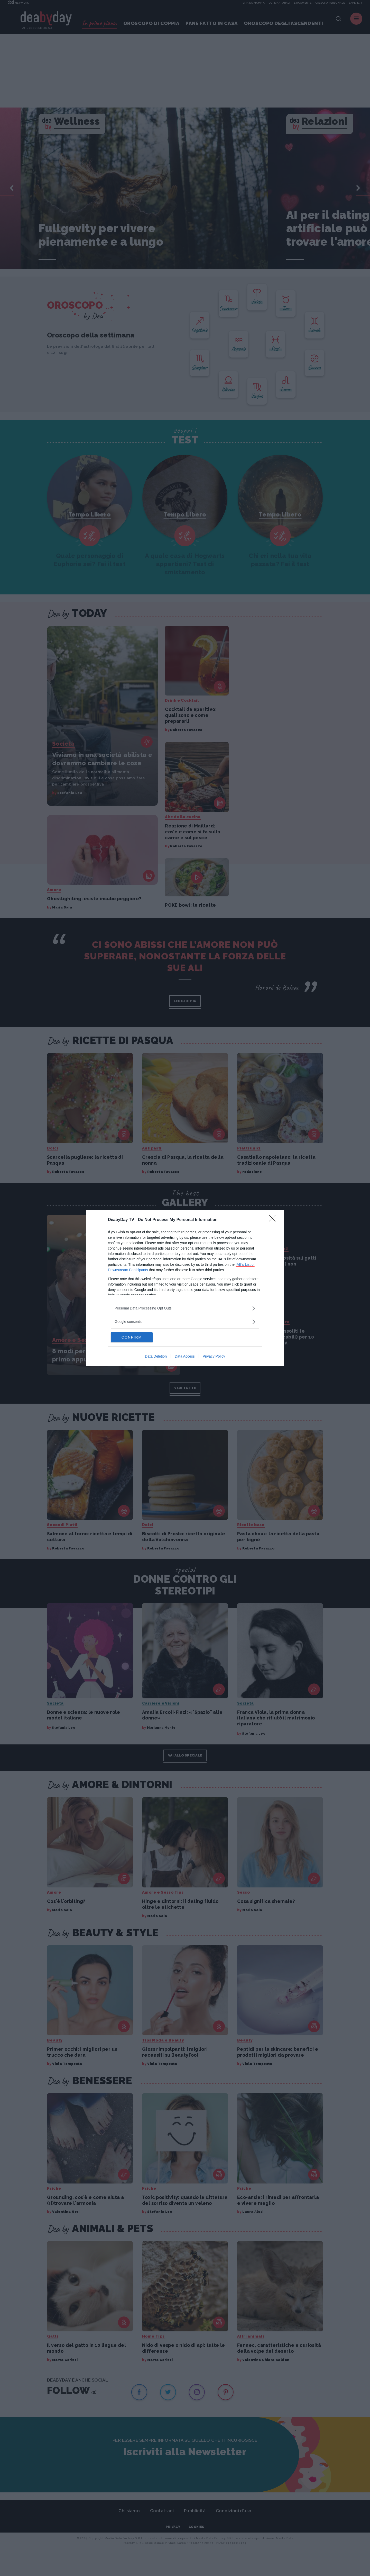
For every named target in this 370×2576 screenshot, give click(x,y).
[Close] (274, 1220)
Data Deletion (156, 1356)
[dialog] (185, 1288)
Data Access (185, 1356)
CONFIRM (135, 1337)
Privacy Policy (214, 1356)
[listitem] (185, 1308)
